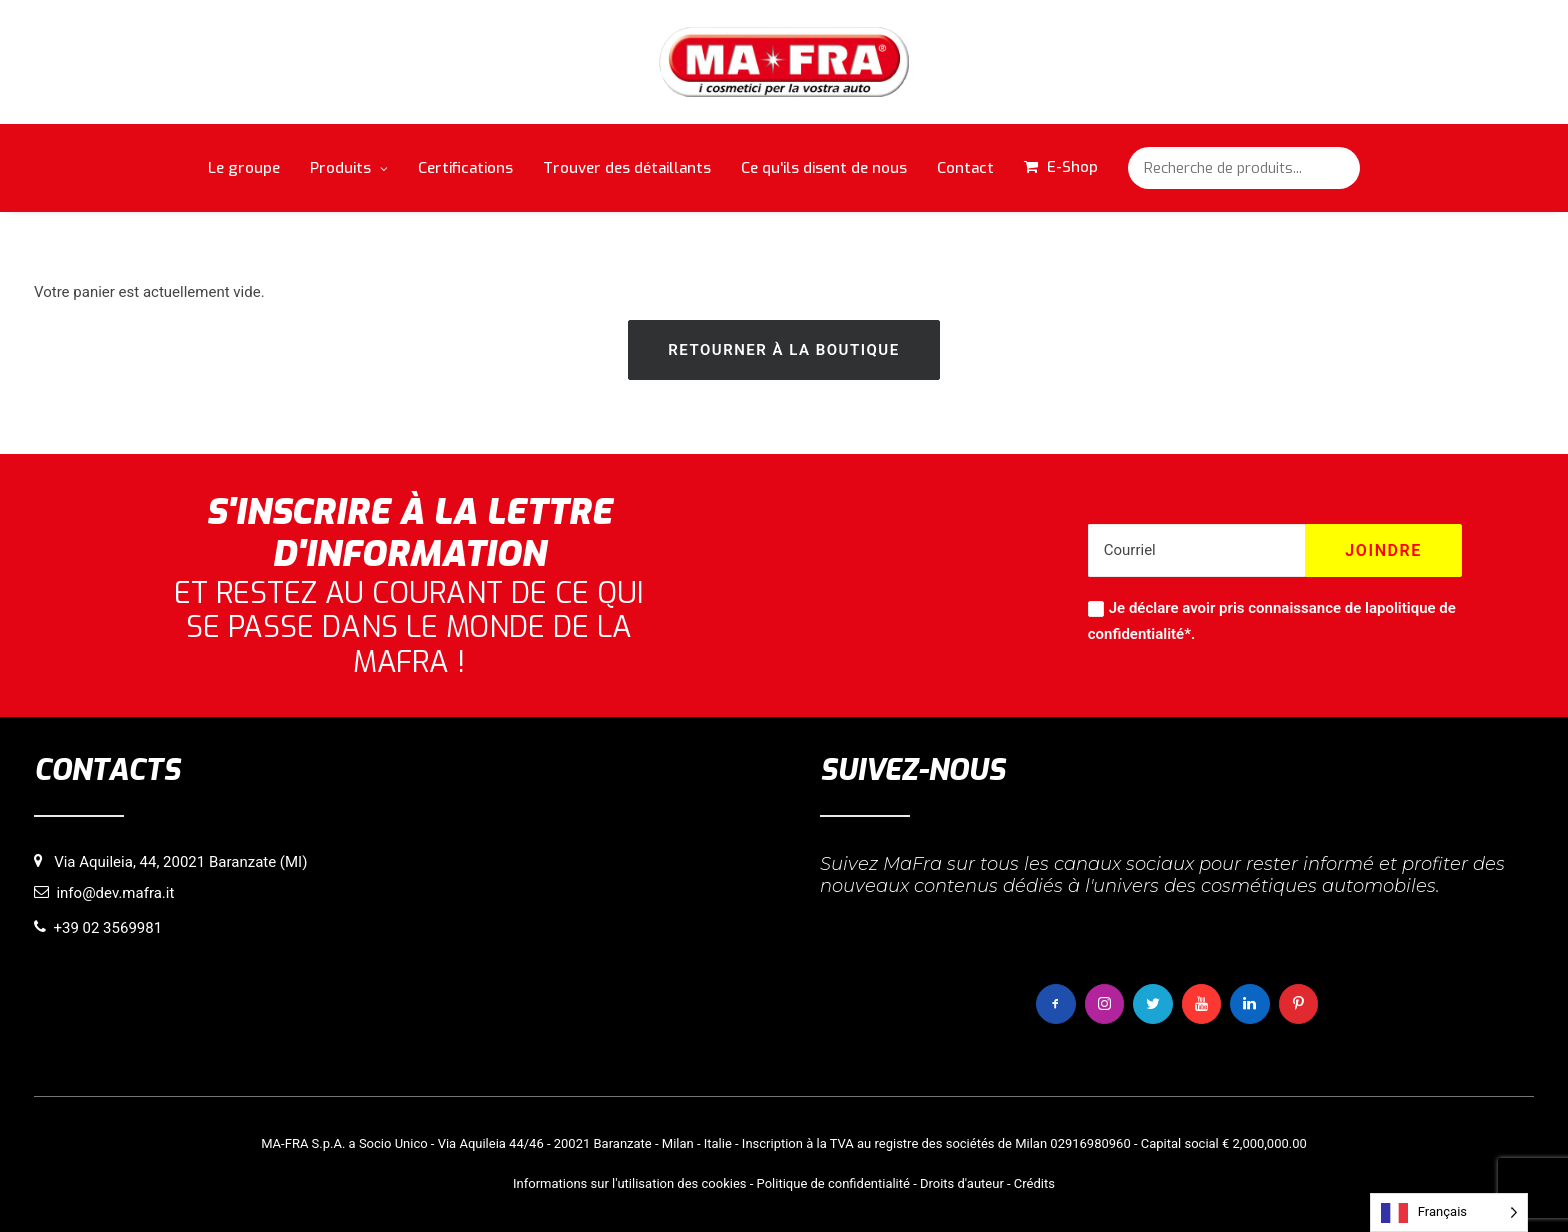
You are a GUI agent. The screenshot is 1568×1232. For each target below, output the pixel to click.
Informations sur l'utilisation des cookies (629, 1183)
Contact (965, 168)
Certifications (465, 168)
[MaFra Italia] (784, 62)
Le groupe (244, 168)
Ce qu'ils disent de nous (824, 168)
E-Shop (1072, 167)
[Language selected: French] (1449, 1212)
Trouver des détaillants (627, 168)
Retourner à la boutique (783, 350)
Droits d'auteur (962, 1183)
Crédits (1034, 1183)
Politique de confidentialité (833, 1183)
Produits (349, 168)
